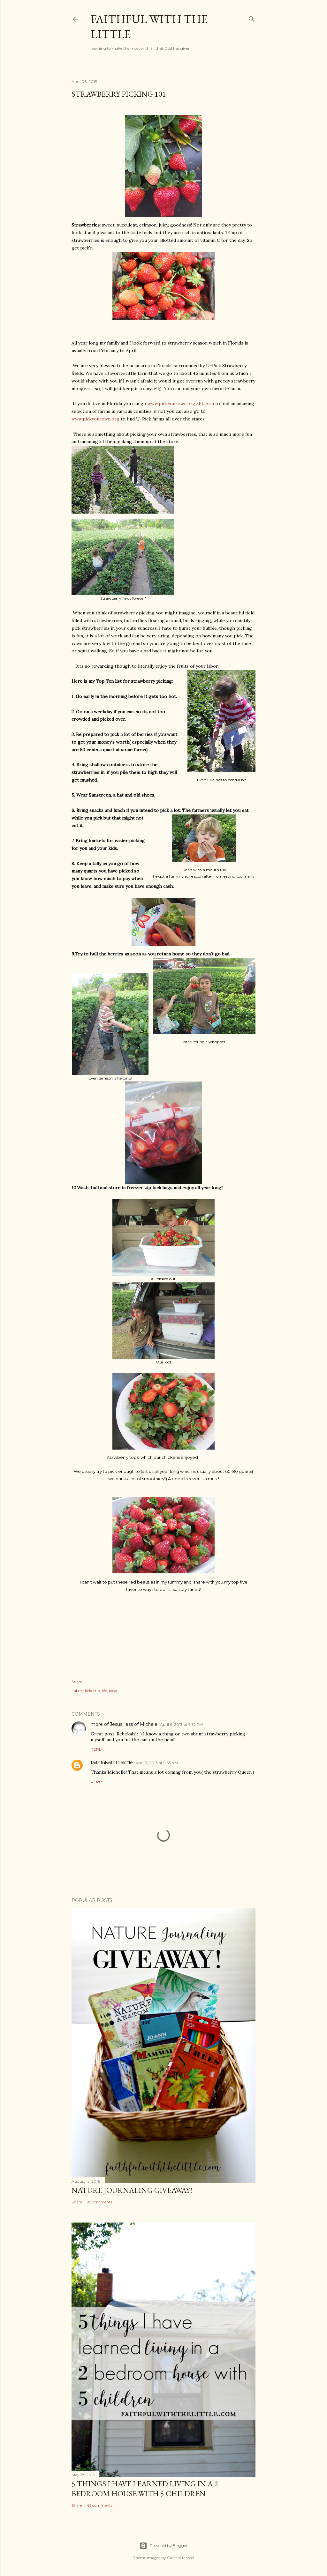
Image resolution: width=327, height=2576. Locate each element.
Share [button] (77, 1681)
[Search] (251, 17)
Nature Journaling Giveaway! (132, 2190)
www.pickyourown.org (95, 419)
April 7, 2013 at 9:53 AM (156, 1762)
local (113, 1690)
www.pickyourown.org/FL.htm (181, 403)
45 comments (99, 2505)
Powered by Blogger (163, 2546)
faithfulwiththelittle (112, 1762)
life (104, 1690)
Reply (97, 1749)
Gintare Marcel (180, 2557)
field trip (92, 1690)
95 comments (99, 2202)
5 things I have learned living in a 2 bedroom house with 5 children (145, 2488)
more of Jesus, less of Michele (124, 1724)
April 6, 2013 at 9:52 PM (181, 1724)
